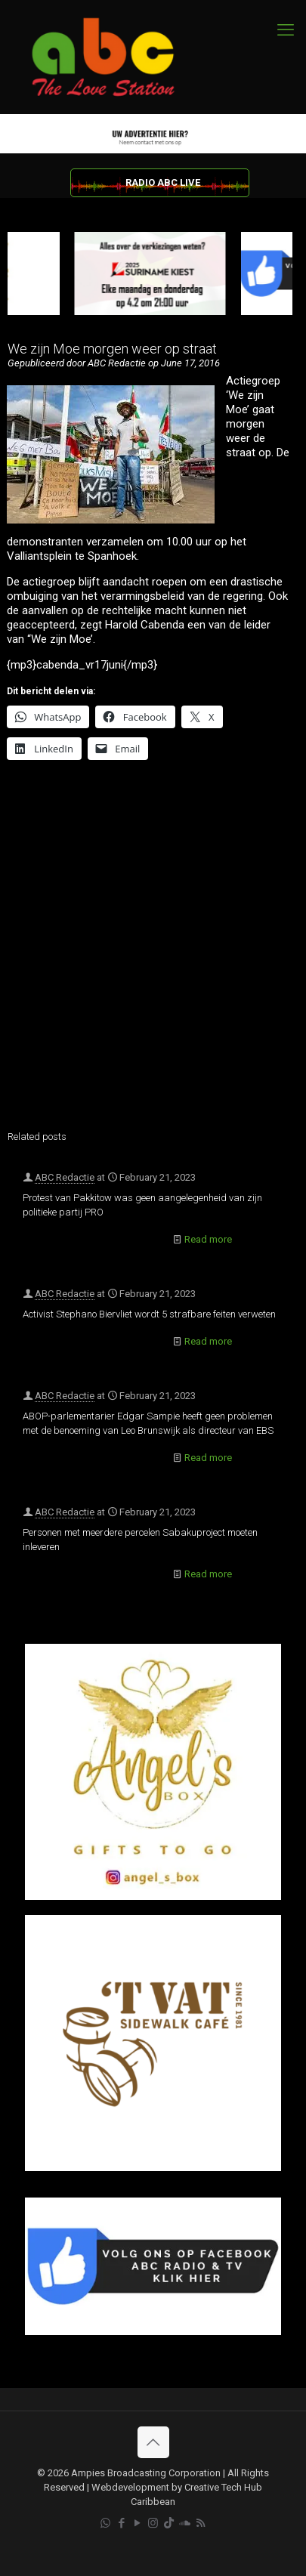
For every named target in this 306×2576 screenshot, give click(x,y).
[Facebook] (153, 2331)
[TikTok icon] (169, 2523)
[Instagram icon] (153, 2523)
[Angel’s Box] (153, 1896)
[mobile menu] (285, 30)
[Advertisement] (153, 954)
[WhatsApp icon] (105, 2523)
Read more (208, 1239)
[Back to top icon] (153, 2442)
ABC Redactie (64, 1177)
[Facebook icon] (121, 2523)
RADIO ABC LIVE (162, 182)
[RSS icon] (200, 2523)
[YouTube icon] (137, 2523)
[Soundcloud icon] (184, 2523)
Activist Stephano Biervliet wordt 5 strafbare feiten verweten (149, 1314)
